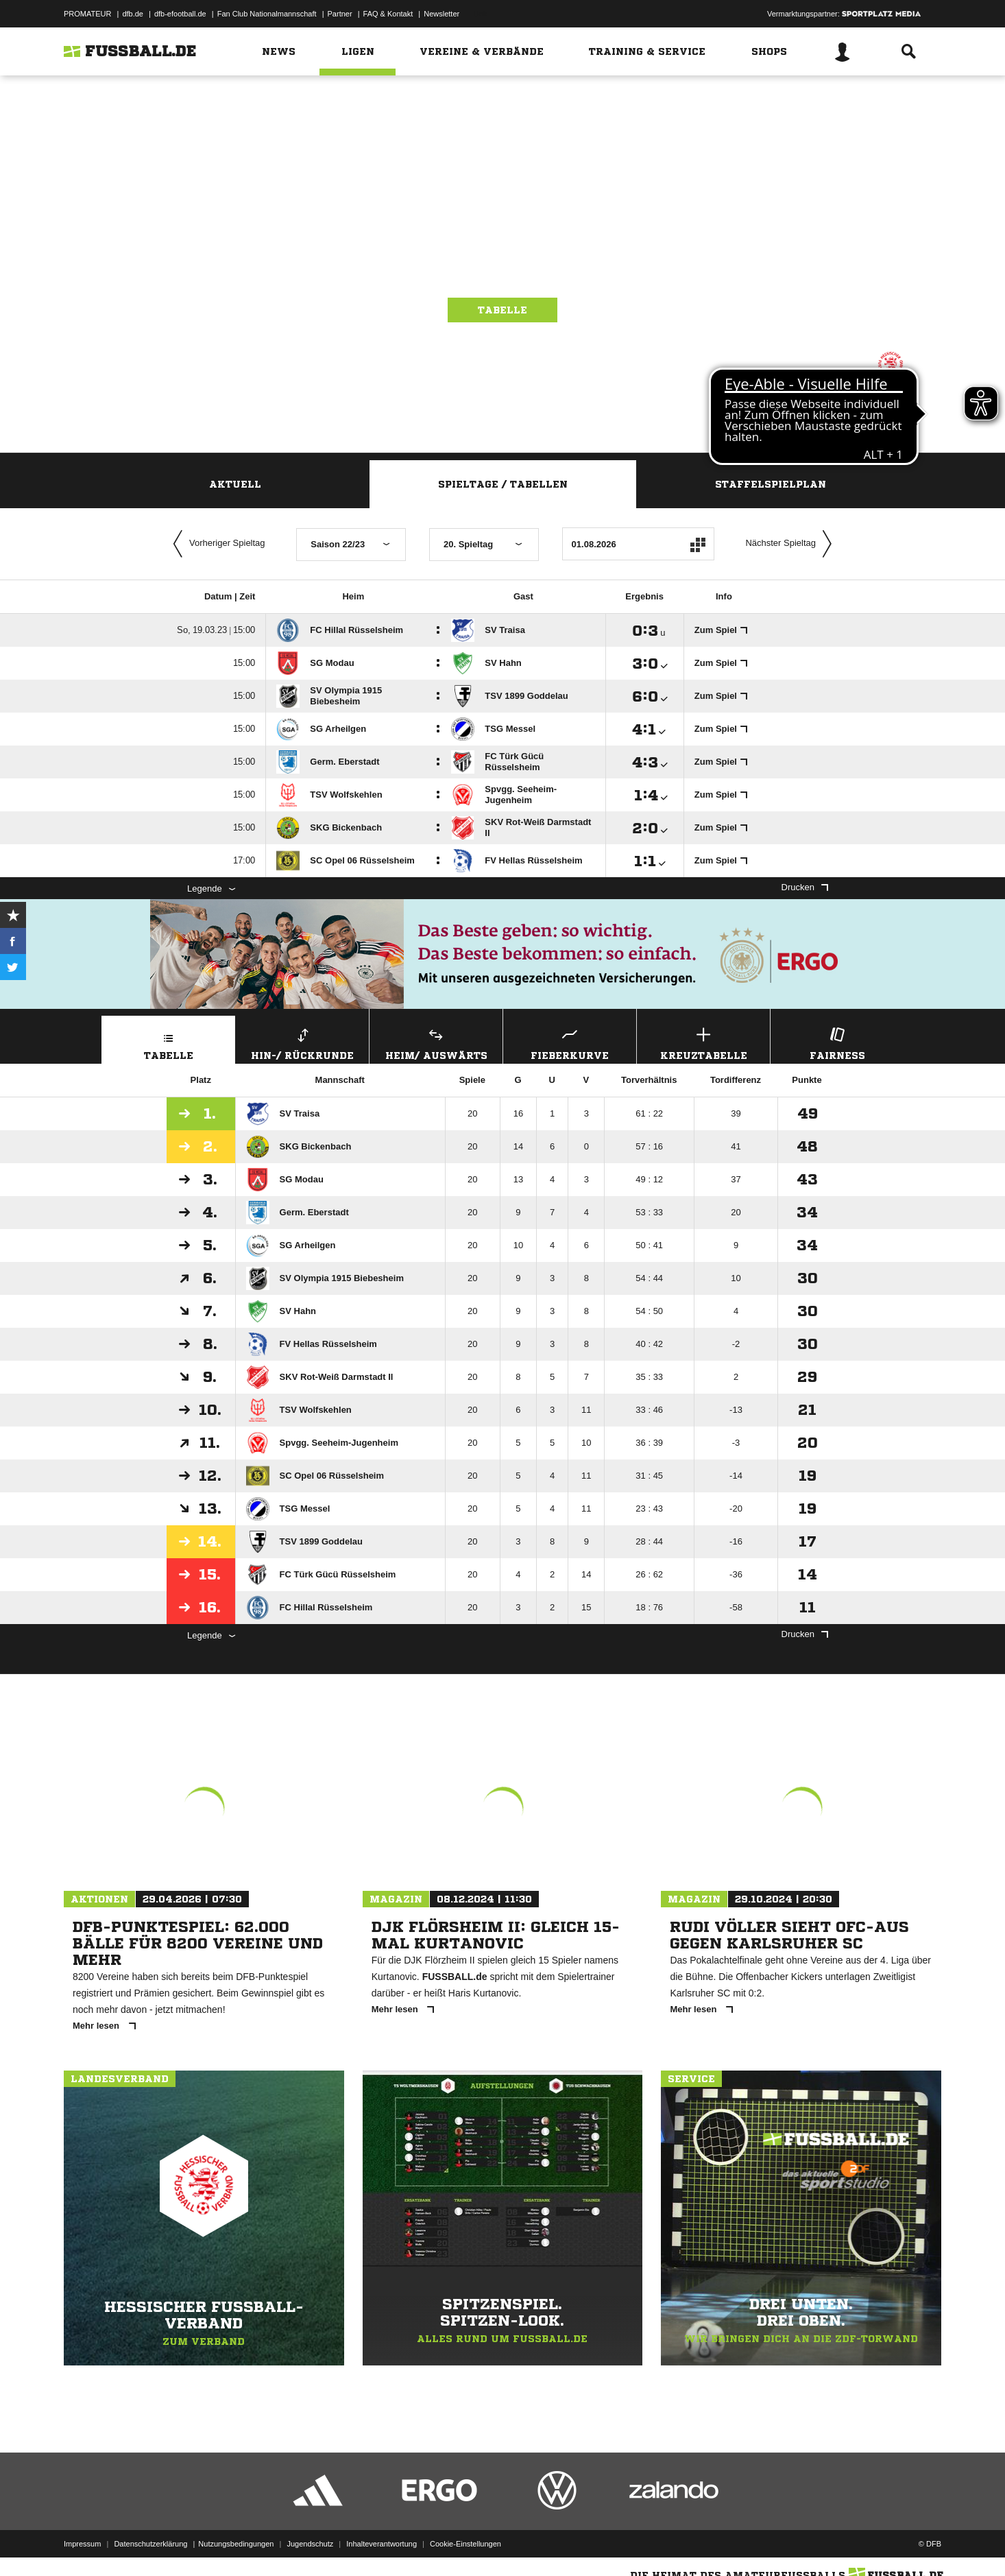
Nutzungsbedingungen (236, 2544)
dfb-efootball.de (180, 14)
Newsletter (441, 14)
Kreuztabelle (703, 1042)
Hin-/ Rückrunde (302, 1042)
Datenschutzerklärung (150, 2544)
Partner (340, 14)
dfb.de (132, 14)
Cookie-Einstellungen (465, 2544)
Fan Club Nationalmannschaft (267, 14)
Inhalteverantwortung (381, 2544)
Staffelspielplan (770, 484)
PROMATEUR (87, 14)
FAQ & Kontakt (388, 14)
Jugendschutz (310, 2544)
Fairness (837, 1042)
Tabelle (502, 310)
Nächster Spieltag (791, 544)
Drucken (805, 887)
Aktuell (235, 484)
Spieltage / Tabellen (503, 484)
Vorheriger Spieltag (216, 544)
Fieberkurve (569, 1042)
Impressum (82, 2544)
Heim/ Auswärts (436, 1042)
